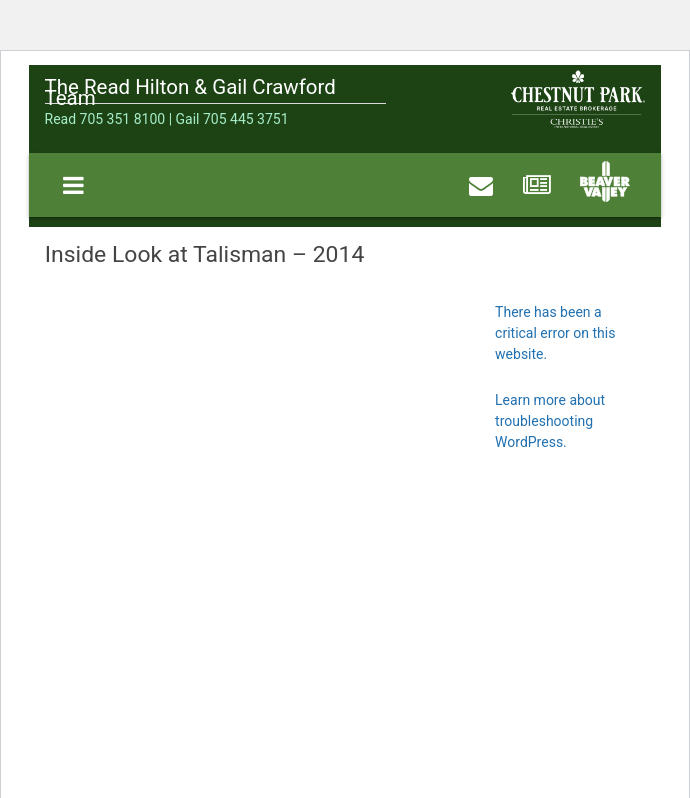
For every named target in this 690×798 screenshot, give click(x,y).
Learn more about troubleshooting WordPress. (550, 421)
